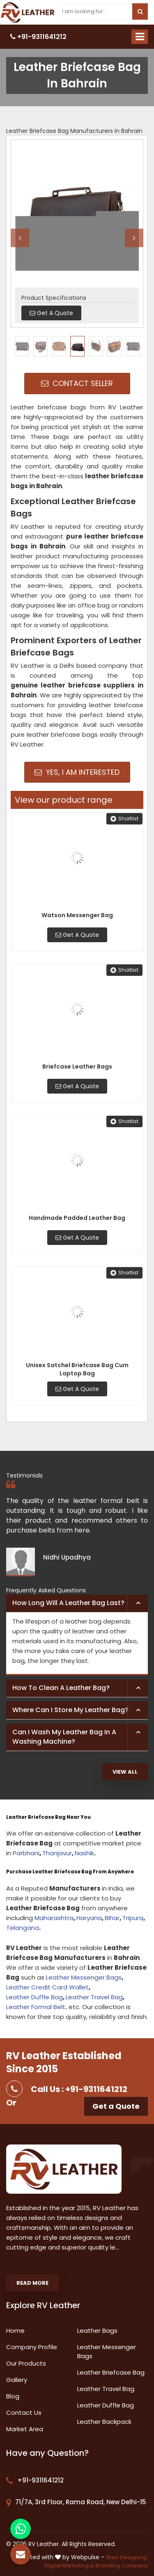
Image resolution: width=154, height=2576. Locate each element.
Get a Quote (116, 2106)
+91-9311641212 (38, 36)
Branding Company (122, 2565)
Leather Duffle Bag (34, 1997)
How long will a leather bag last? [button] (68, 1603)
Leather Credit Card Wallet (47, 1987)
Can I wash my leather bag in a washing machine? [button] (64, 1736)
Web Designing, (127, 2557)
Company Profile (31, 2347)
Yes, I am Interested (77, 772)
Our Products (26, 2363)
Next (134, 237)
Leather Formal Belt (35, 2007)
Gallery (16, 2379)
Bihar (112, 1918)
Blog (12, 2396)
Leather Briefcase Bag (111, 2372)
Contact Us (23, 2412)
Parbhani (26, 1853)
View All (125, 1772)
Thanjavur (57, 1853)
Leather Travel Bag (94, 1997)
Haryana (89, 1918)
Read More (32, 2283)
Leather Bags (97, 2330)
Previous (20, 237)
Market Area (24, 2429)
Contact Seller (77, 383)
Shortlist (124, 818)
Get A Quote (77, 935)
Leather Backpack (104, 2421)
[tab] (77, 1603)
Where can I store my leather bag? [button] (70, 1710)
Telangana (22, 1927)
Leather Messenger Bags (84, 1977)
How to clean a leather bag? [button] (61, 1687)
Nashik (84, 1853)
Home (15, 2330)
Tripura (132, 1918)
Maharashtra (54, 1918)
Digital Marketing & (69, 2565)
